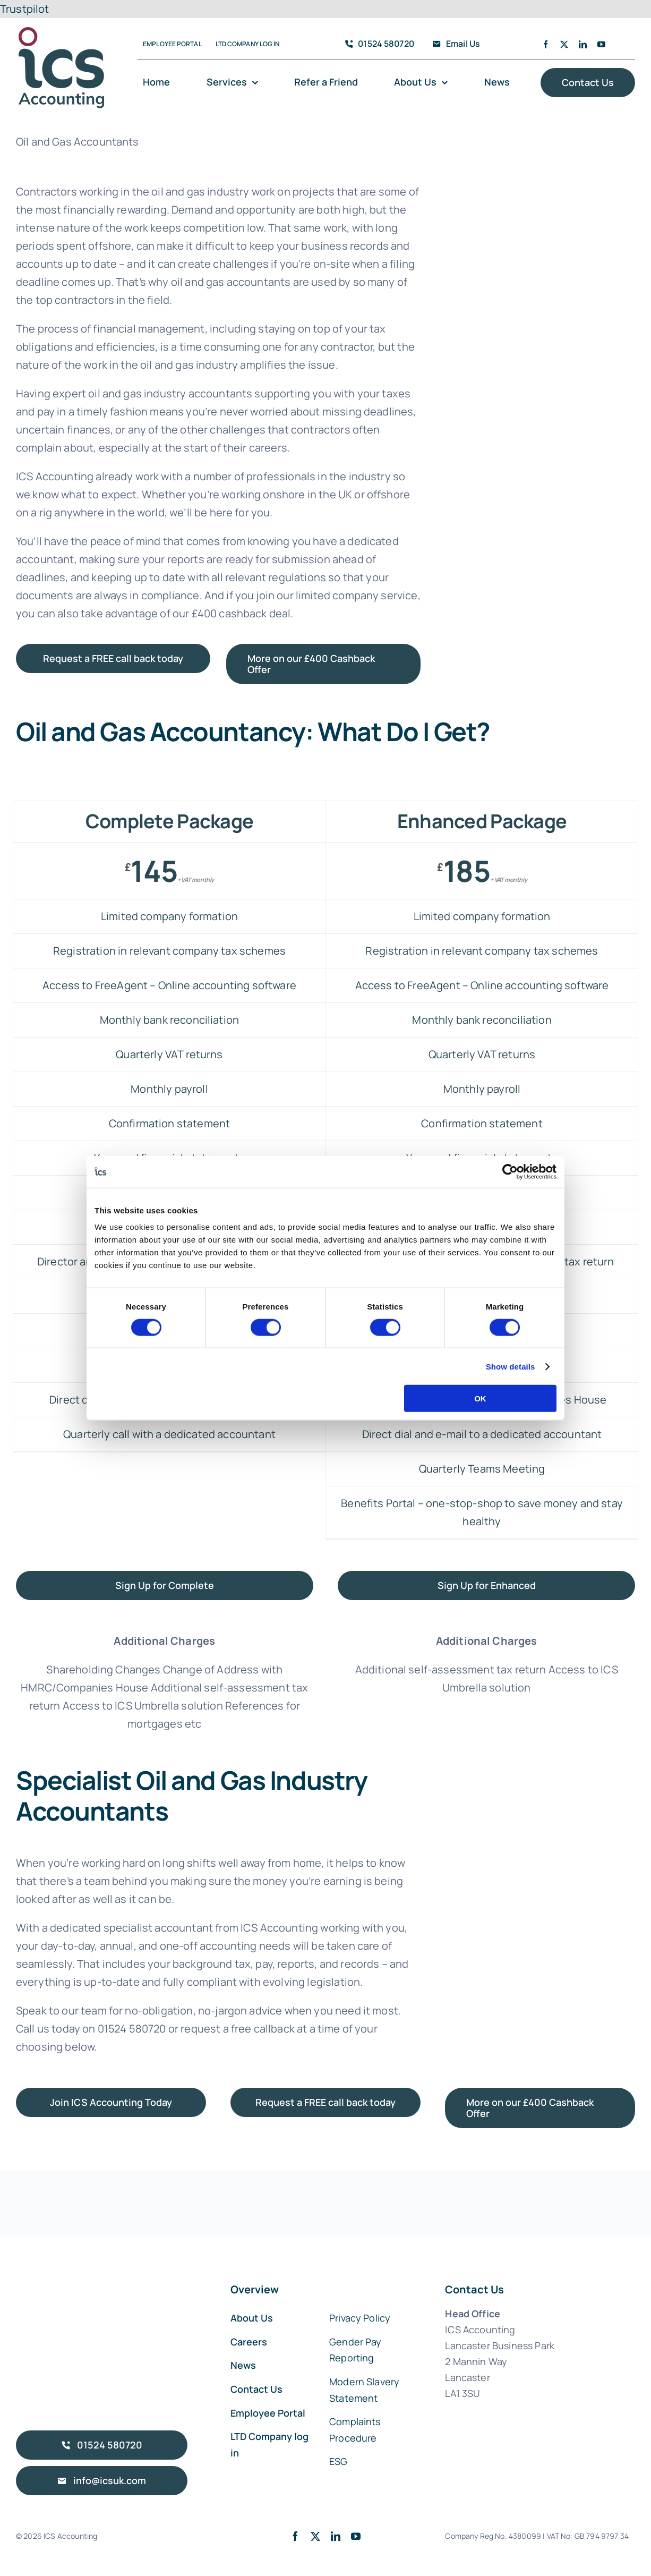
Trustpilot (24, 9)
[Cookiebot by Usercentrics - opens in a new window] (510, 1171)
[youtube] (601, 44)
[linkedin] (583, 44)
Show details (510, 1366)
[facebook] (546, 44)
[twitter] (564, 44)
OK (480, 1398)
